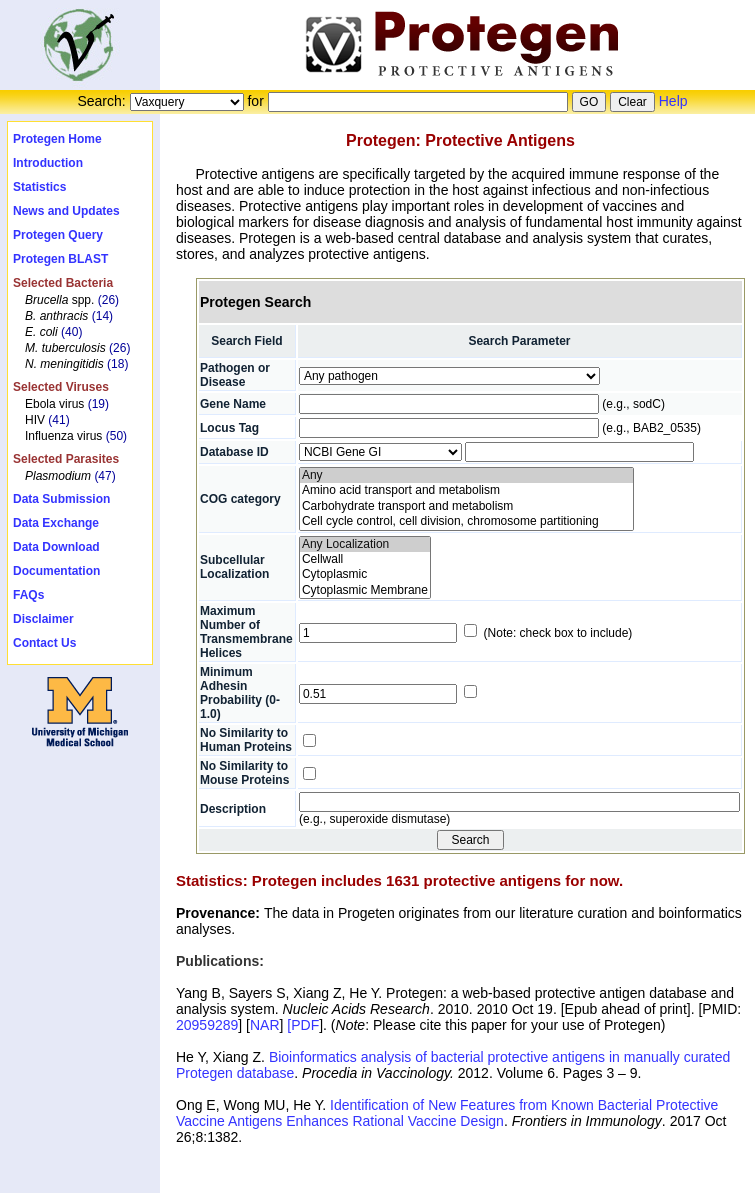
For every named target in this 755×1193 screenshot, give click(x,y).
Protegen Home (57, 139)
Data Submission (61, 499)
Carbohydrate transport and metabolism (467, 506)
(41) (58, 420)
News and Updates (66, 211)
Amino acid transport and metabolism (467, 490)
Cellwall (365, 559)
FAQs (28, 595)
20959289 (207, 1025)
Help (673, 101)
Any (467, 475)
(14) (102, 316)
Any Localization (365, 544)
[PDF (303, 1025)
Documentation (56, 571)
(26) (108, 300)
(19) (98, 404)
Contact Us (44, 643)
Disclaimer (43, 619)
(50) (116, 436)
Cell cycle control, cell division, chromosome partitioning (467, 521)
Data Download (56, 547)
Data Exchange (56, 523)
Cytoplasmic (365, 574)
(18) (117, 364)
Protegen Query (58, 235)
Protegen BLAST (60, 259)
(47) (104, 476)
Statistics (39, 187)
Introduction (48, 163)
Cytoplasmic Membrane (365, 590)
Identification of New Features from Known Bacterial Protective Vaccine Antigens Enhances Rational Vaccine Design (447, 1113)
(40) (71, 332)
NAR (265, 1025)
